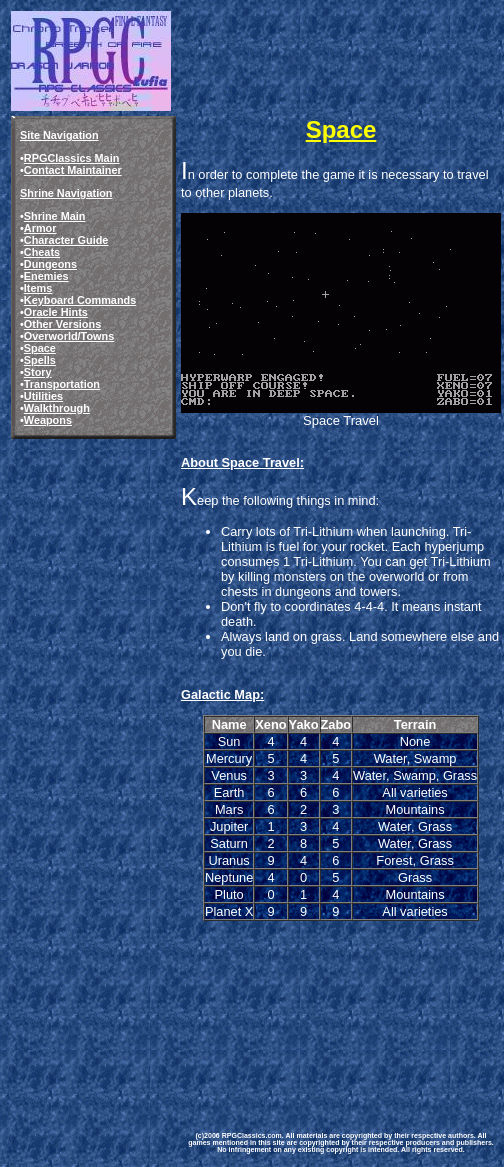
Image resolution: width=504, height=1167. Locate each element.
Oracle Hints (56, 312)
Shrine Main (55, 216)
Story (38, 372)
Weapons (48, 420)
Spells (40, 360)
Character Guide (66, 240)
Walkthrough (57, 408)
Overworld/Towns (69, 336)
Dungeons (50, 264)
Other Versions (62, 324)
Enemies (46, 276)
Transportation (62, 384)
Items (38, 288)
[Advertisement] (279, 1011)
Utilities (43, 396)
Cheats (42, 252)
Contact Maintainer (73, 170)
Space (40, 348)
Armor (40, 228)
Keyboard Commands (80, 300)
